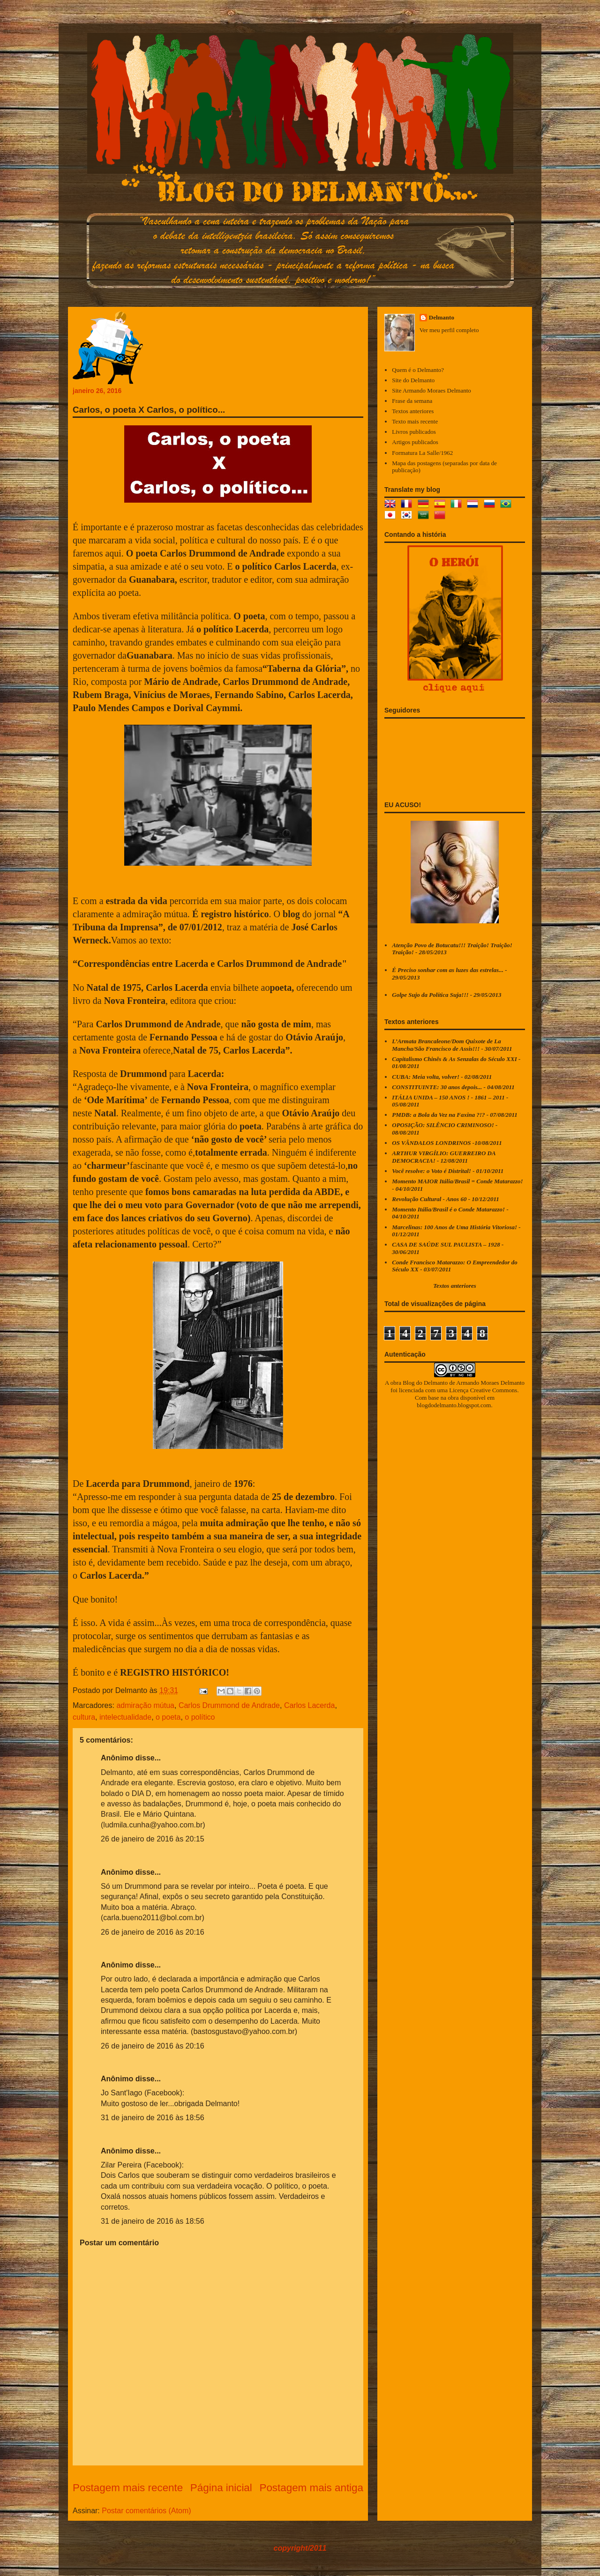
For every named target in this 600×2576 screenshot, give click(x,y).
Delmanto (441, 317)
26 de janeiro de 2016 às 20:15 (152, 1839)
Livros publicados (414, 431)
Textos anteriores (413, 411)
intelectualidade (125, 1717)
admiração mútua (145, 1705)
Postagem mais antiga (311, 2488)
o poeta (168, 1717)
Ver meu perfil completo (449, 330)
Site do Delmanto (413, 380)
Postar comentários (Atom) (146, 2511)
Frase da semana (412, 400)
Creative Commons (494, 1390)
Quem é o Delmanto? (418, 369)
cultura (84, 1717)
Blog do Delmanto (425, 1382)
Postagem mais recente (128, 2488)
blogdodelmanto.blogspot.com (454, 1405)
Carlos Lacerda (309, 1705)
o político (200, 1717)
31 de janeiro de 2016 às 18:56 (152, 2118)
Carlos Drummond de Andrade (229, 1705)
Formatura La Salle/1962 (422, 452)
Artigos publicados (415, 441)
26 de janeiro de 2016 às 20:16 (152, 1932)
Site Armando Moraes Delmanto (431, 390)
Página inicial (221, 2488)
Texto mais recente (415, 421)
